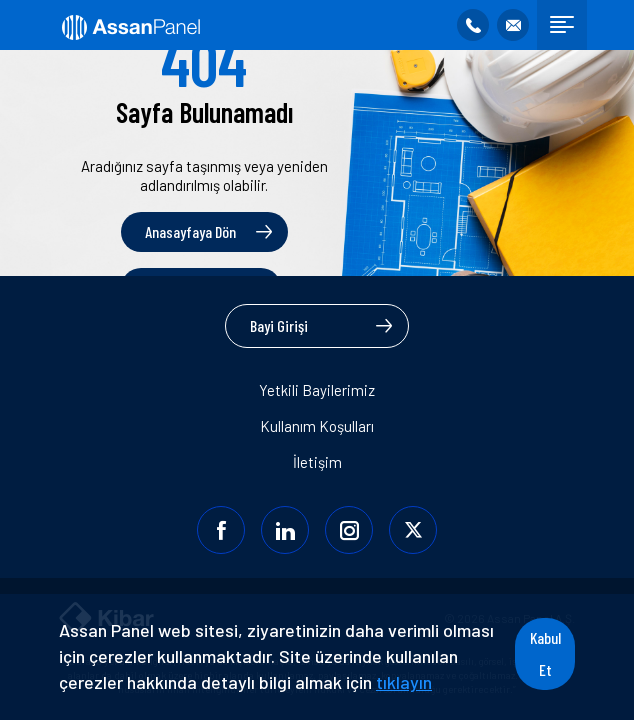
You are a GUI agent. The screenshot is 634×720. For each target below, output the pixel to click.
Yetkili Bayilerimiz (317, 390)
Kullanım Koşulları (317, 426)
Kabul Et (545, 653)
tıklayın (404, 682)
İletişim (317, 462)
